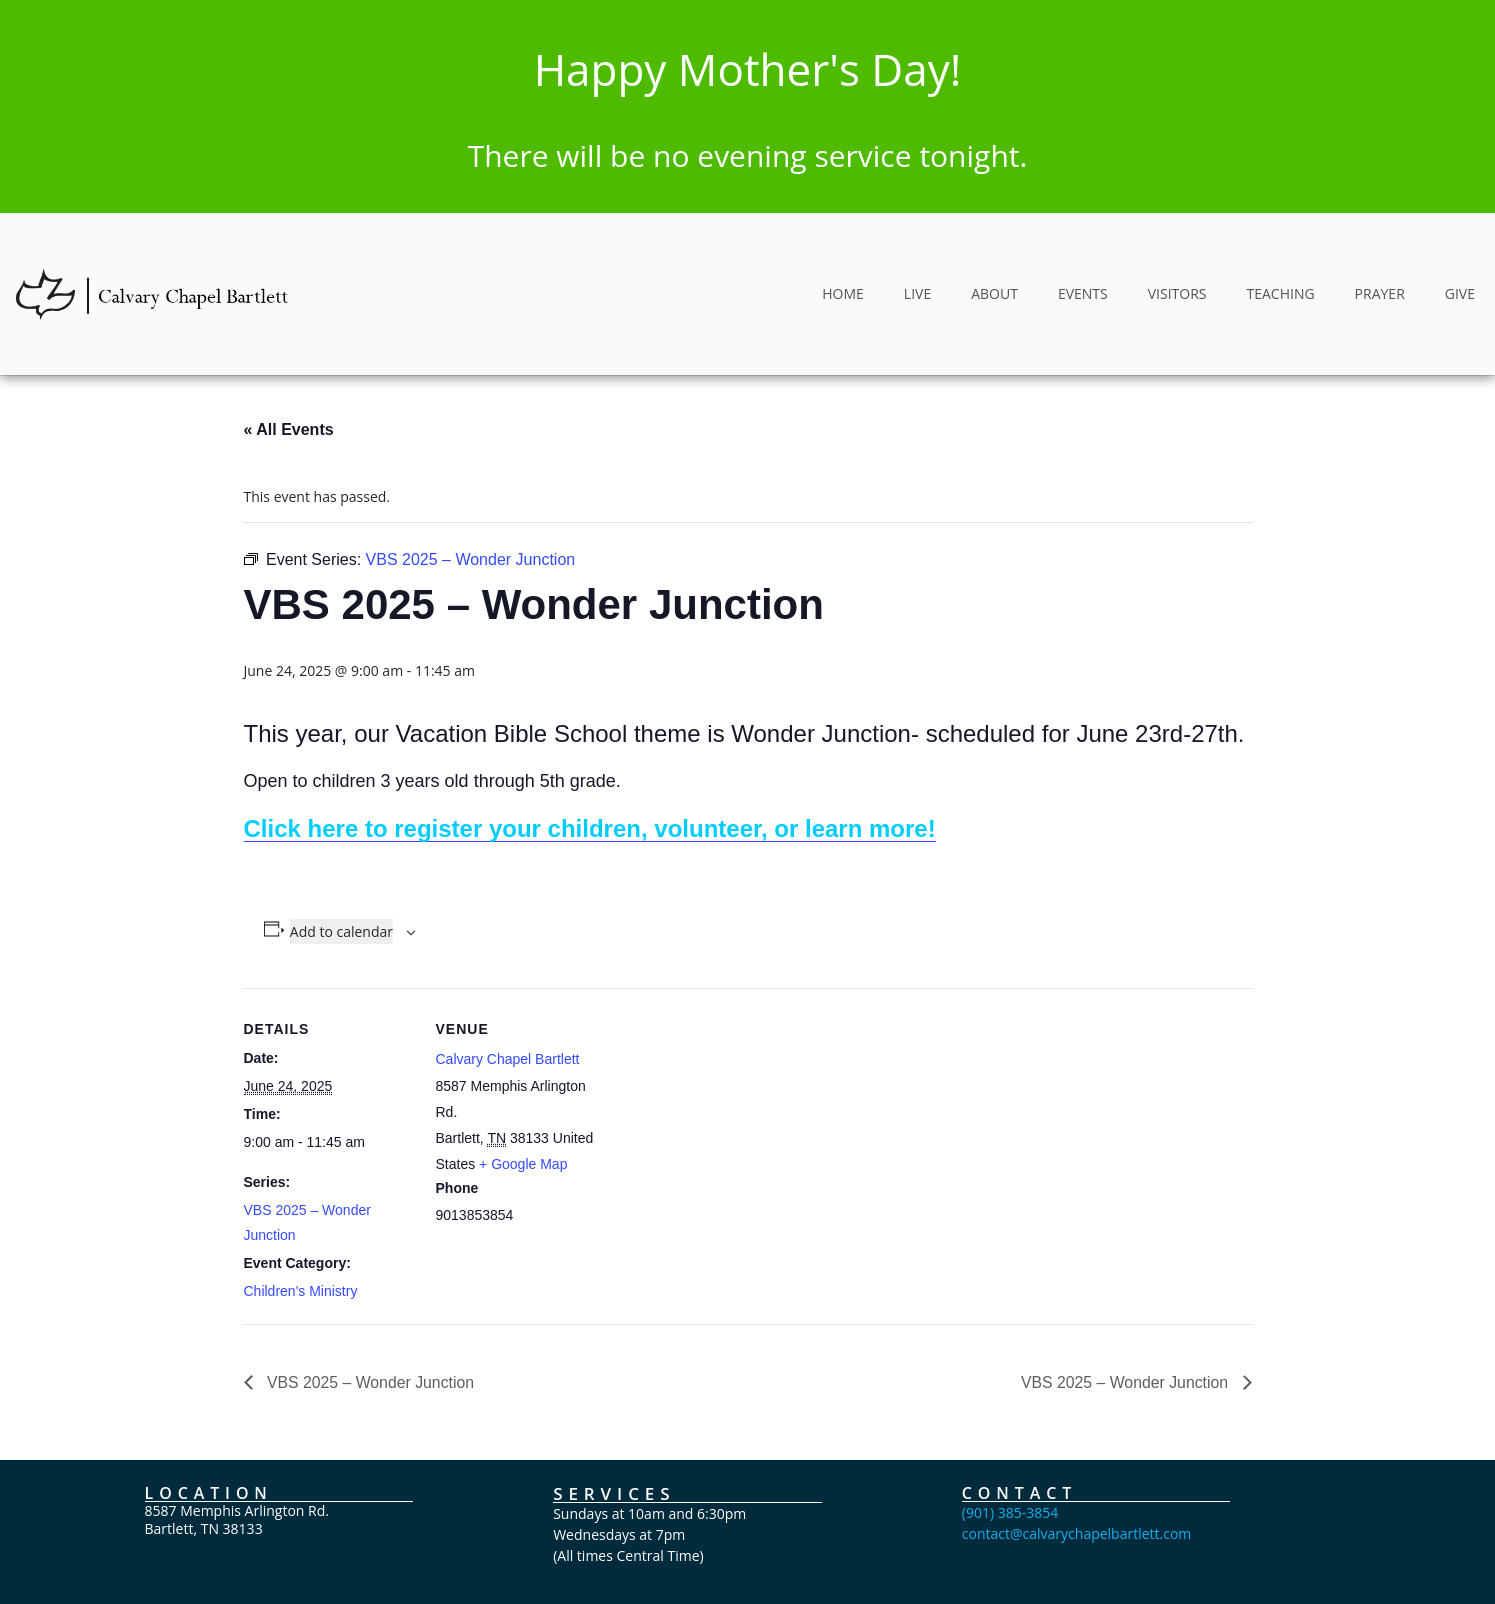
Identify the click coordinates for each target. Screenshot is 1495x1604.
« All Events (289, 429)
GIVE (1460, 293)
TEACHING (1280, 293)
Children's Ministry (301, 1291)
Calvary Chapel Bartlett (508, 1059)
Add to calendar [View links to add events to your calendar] (341, 931)
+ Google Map (523, 1164)
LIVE (917, 293)
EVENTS (1083, 293)
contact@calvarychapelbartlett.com (1077, 1533)
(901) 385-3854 (1010, 1512)
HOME (843, 293)
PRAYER (1380, 293)
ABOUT (994, 293)
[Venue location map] (733, 1126)
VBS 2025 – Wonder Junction (370, 1381)
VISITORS (1177, 293)
